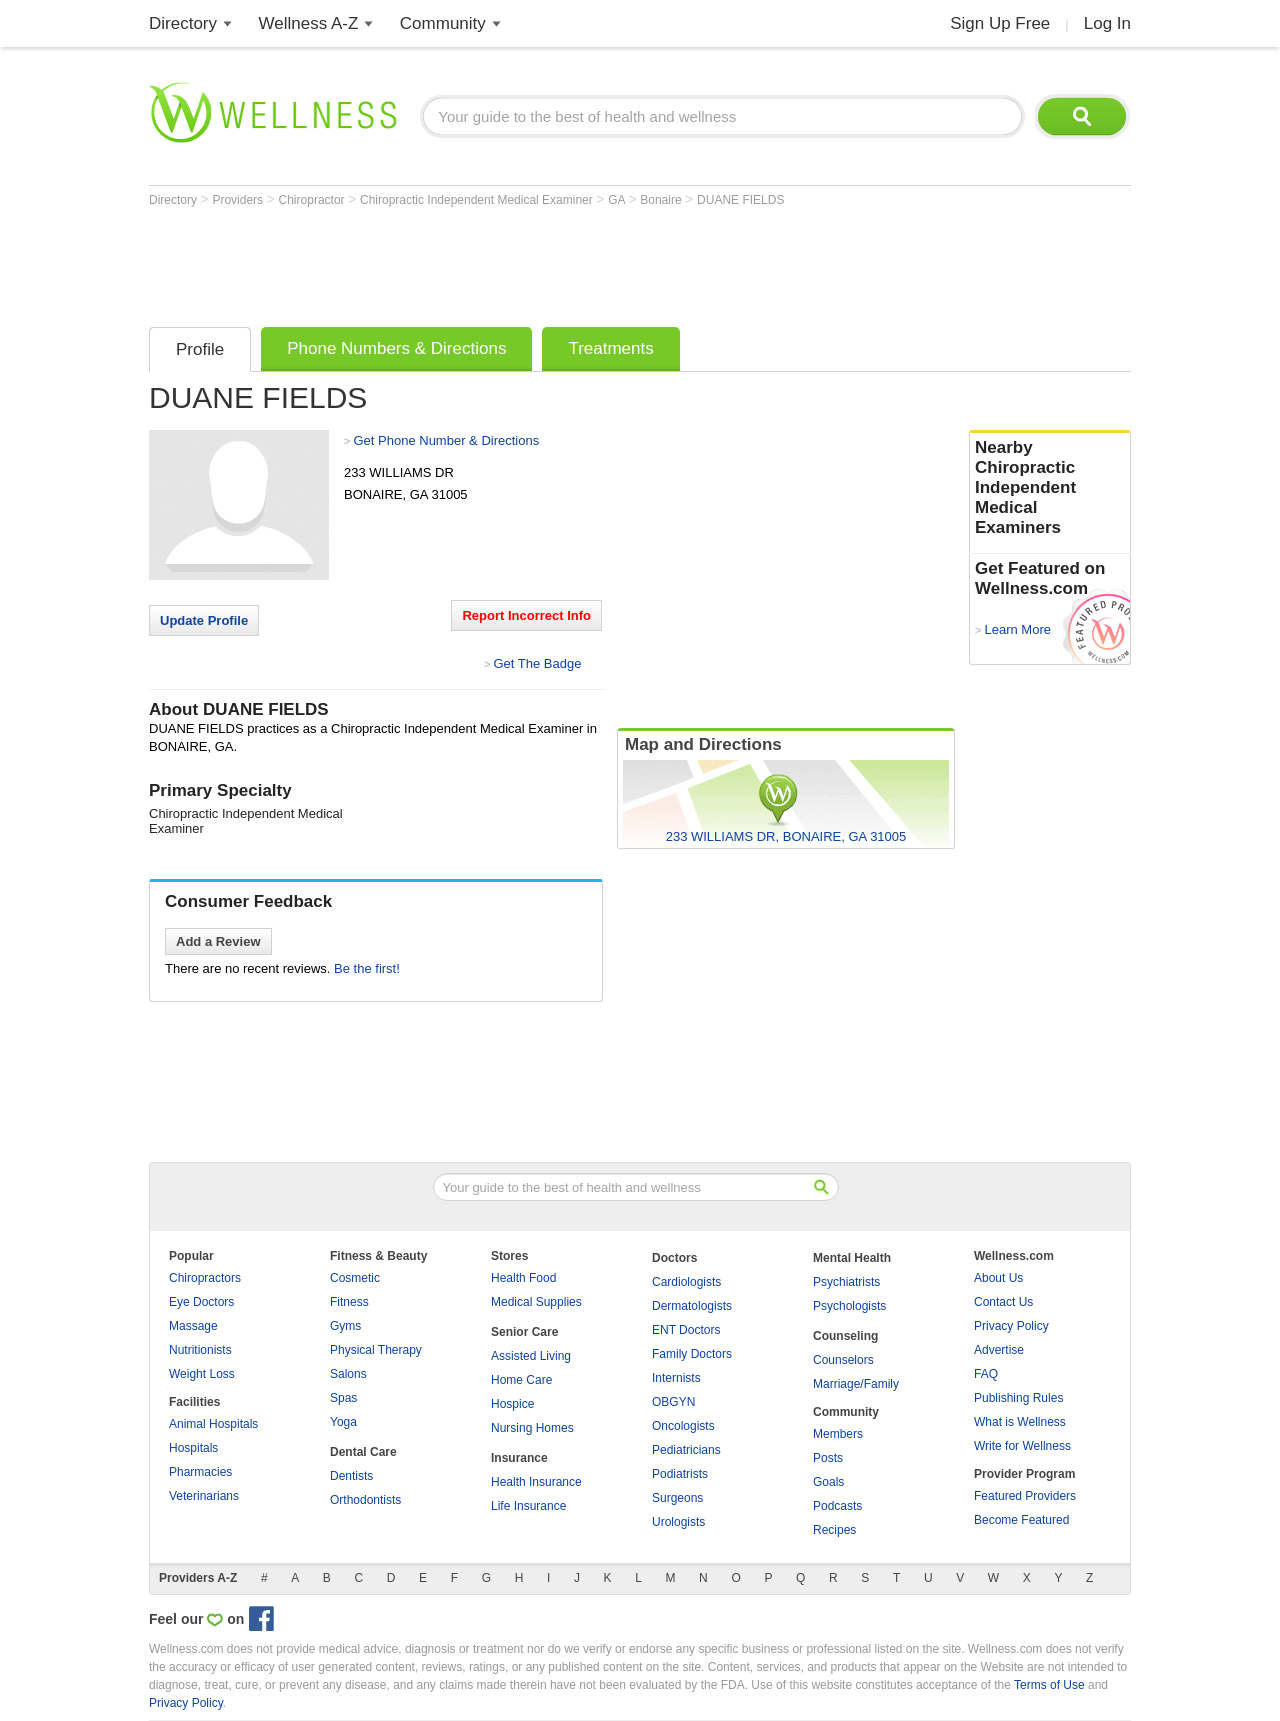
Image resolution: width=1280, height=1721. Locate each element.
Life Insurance (528, 1506)
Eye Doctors (201, 1302)
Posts (828, 1458)
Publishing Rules (1018, 1398)
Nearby (1050, 488)
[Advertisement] (513, 262)
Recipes (834, 1530)
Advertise (999, 1350)
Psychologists (849, 1306)
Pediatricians (686, 1450)
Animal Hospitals (213, 1424)
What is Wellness (1020, 1422)
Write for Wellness (1022, 1446)
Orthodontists (365, 1500)
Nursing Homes (532, 1428)
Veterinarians (204, 1496)
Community (443, 23)
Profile (200, 349)
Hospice (512, 1404)
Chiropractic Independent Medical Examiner (478, 200)
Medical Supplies (536, 1302)
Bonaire (662, 200)
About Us (998, 1278)
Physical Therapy (376, 1350)
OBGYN (673, 1402)
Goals (828, 1482)
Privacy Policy (1011, 1326)
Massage (193, 1326)
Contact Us (1003, 1302)
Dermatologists (692, 1306)
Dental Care (363, 1452)
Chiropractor (313, 200)
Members (838, 1434)
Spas (343, 1398)
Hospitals (193, 1448)
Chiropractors (205, 1278)
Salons (348, 1374)
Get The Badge (537, 663)
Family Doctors (692, 1354)
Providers (239, 200)
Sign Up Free (1000, 23)
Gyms (345, 1326)
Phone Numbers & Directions (396, 348)
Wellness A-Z (309, 23)
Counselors (843, 1360)
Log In (1107, 23)
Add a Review (218, 941)
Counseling (845, 1336)
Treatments (610, 348)
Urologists (678, 1522)
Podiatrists (680, 1474)
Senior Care (524, 1332)
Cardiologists (686, 1282)
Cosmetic (355, 1278)
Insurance (519, 1458)
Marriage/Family (856, 1384)
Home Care (521, 1380)
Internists (676, 1378)
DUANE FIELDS (740, 200)
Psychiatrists (846, 1282)
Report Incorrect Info (526, 615)
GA (618, 200)
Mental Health (852, 1258)
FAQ (986, 1374)
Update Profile (204, 620)
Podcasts (837, 1506)
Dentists (351, 1476)
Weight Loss (202, 1374)
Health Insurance (536, 1482)
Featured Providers (1025, 1496)
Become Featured (1021, 1520)
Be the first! (367, 968)
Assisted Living (531, 1356)
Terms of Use (1049, 1685)
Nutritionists (200, 1350)
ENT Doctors (686, 1330)
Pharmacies (200, 1472)
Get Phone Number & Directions (446, 440)
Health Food (523, 1278)
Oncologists (683, 1426)
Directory (183, 23)
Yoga (343, 1422)
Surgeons (677, 1498)
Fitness (349, 1302)
